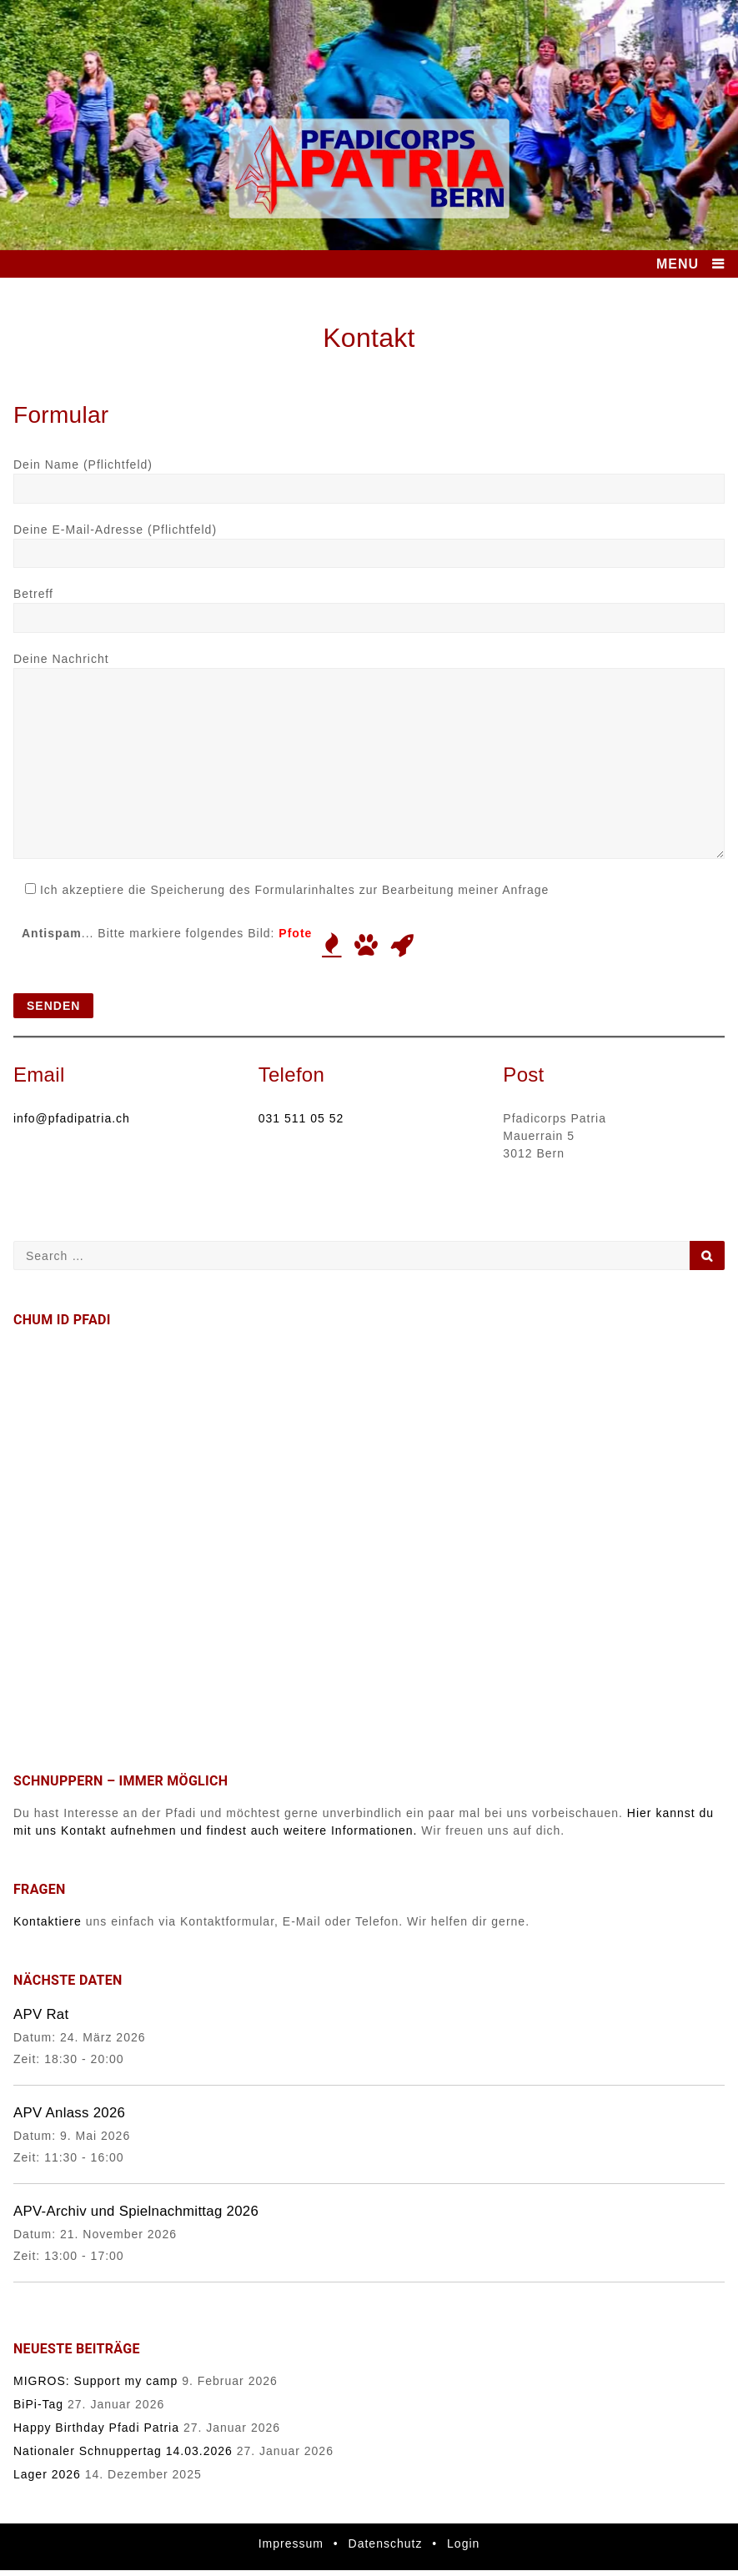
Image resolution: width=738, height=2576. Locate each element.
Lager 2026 (47, 2474)
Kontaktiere (47, 1921)
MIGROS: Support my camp (95, 2381)
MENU (677, 264)
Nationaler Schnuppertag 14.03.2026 (123, 2451)
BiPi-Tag (38, 2404)
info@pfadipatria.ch (71, 1118)
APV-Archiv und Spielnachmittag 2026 (136, 2211)
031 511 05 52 (301, 1118)
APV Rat (40, 2014)
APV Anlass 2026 (69, 2113)
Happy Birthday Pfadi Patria (96, 2427)
